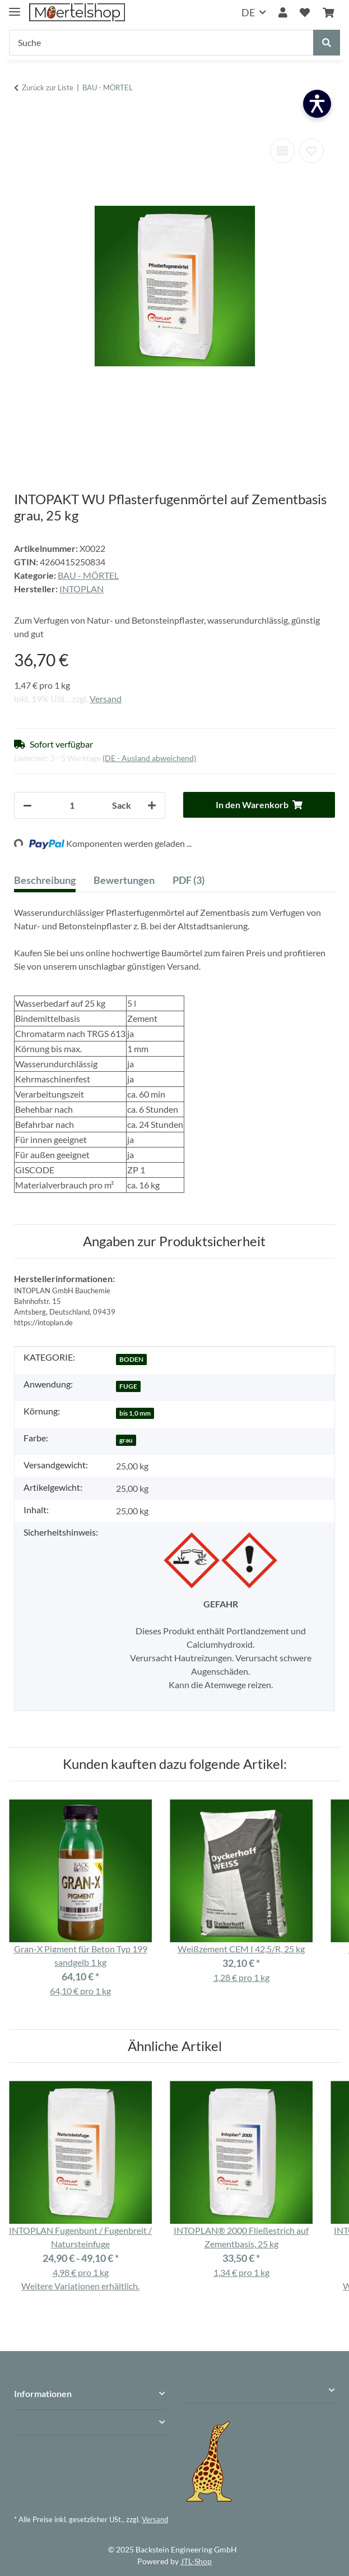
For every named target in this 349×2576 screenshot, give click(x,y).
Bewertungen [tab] (124, 880)
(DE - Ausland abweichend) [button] (149, 758)
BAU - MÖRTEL (88, 575)
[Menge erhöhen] (152, 805)
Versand (106, 698)
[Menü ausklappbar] (14, 7)
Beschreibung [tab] (45, 880)
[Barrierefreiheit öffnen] (317, 104)
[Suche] (161, 43)
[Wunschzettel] (305, 13)
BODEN (131, 1359)
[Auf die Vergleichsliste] (282, 151)
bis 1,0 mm (135, 1413)
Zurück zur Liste (47, 87)
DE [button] (248, 12)
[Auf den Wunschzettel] (311, 151)
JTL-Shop (196, 2561)
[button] (283, 13)
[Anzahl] (72, 805)
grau (126, 1440)
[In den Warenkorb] (23, 119)
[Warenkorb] (328, 13)
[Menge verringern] (27, 805)
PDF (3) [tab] (188, 880)
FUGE (128, 1386)
